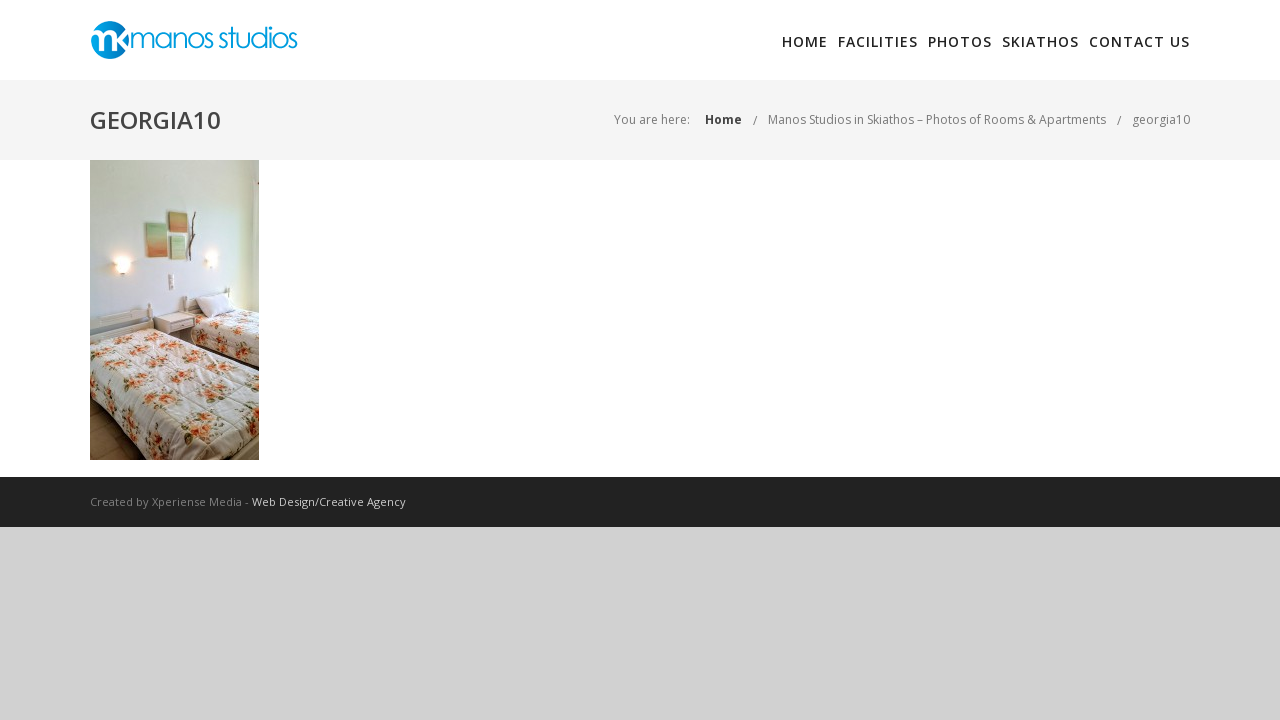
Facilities (878, 41)
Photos (960, 41)
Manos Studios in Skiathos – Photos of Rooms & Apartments (937, 119)
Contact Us (1139, 41)
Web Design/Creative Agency (329, 501)
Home (805, 41)
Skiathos (1040, 41)
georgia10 (1161, 119)
